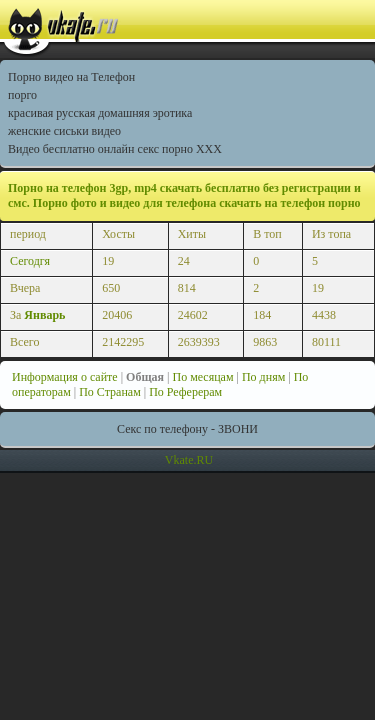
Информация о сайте (65, 377)
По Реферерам (185, 392)
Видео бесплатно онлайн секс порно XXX (115, 149)
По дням (263, 377)
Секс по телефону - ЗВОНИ (187, 429)
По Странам (110, 392)
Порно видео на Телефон (71, 77)
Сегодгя (30, 261)
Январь (44, 315)
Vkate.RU (189, 460)
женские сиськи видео (64, 131)
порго (22, 95)
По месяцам (202, 377)
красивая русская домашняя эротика (100, 113)
